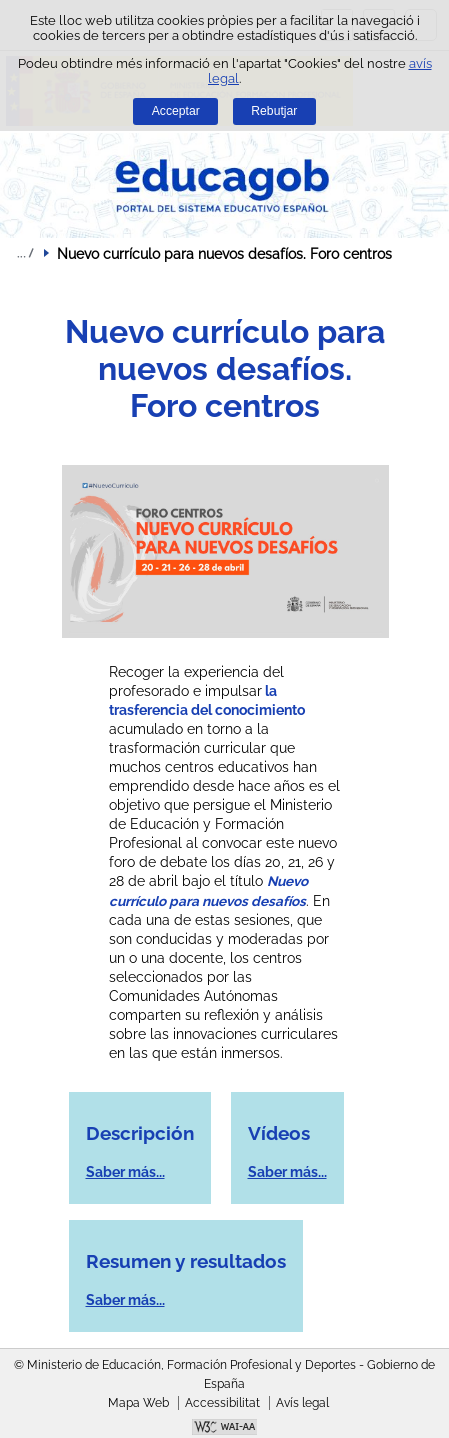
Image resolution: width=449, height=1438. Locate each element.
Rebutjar (274, 111)
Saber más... (125, 1172)
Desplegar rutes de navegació (25, 253)
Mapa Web (138, 1403)
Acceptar (176, 111)
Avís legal (302, 1403)
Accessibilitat (222, 1403)
